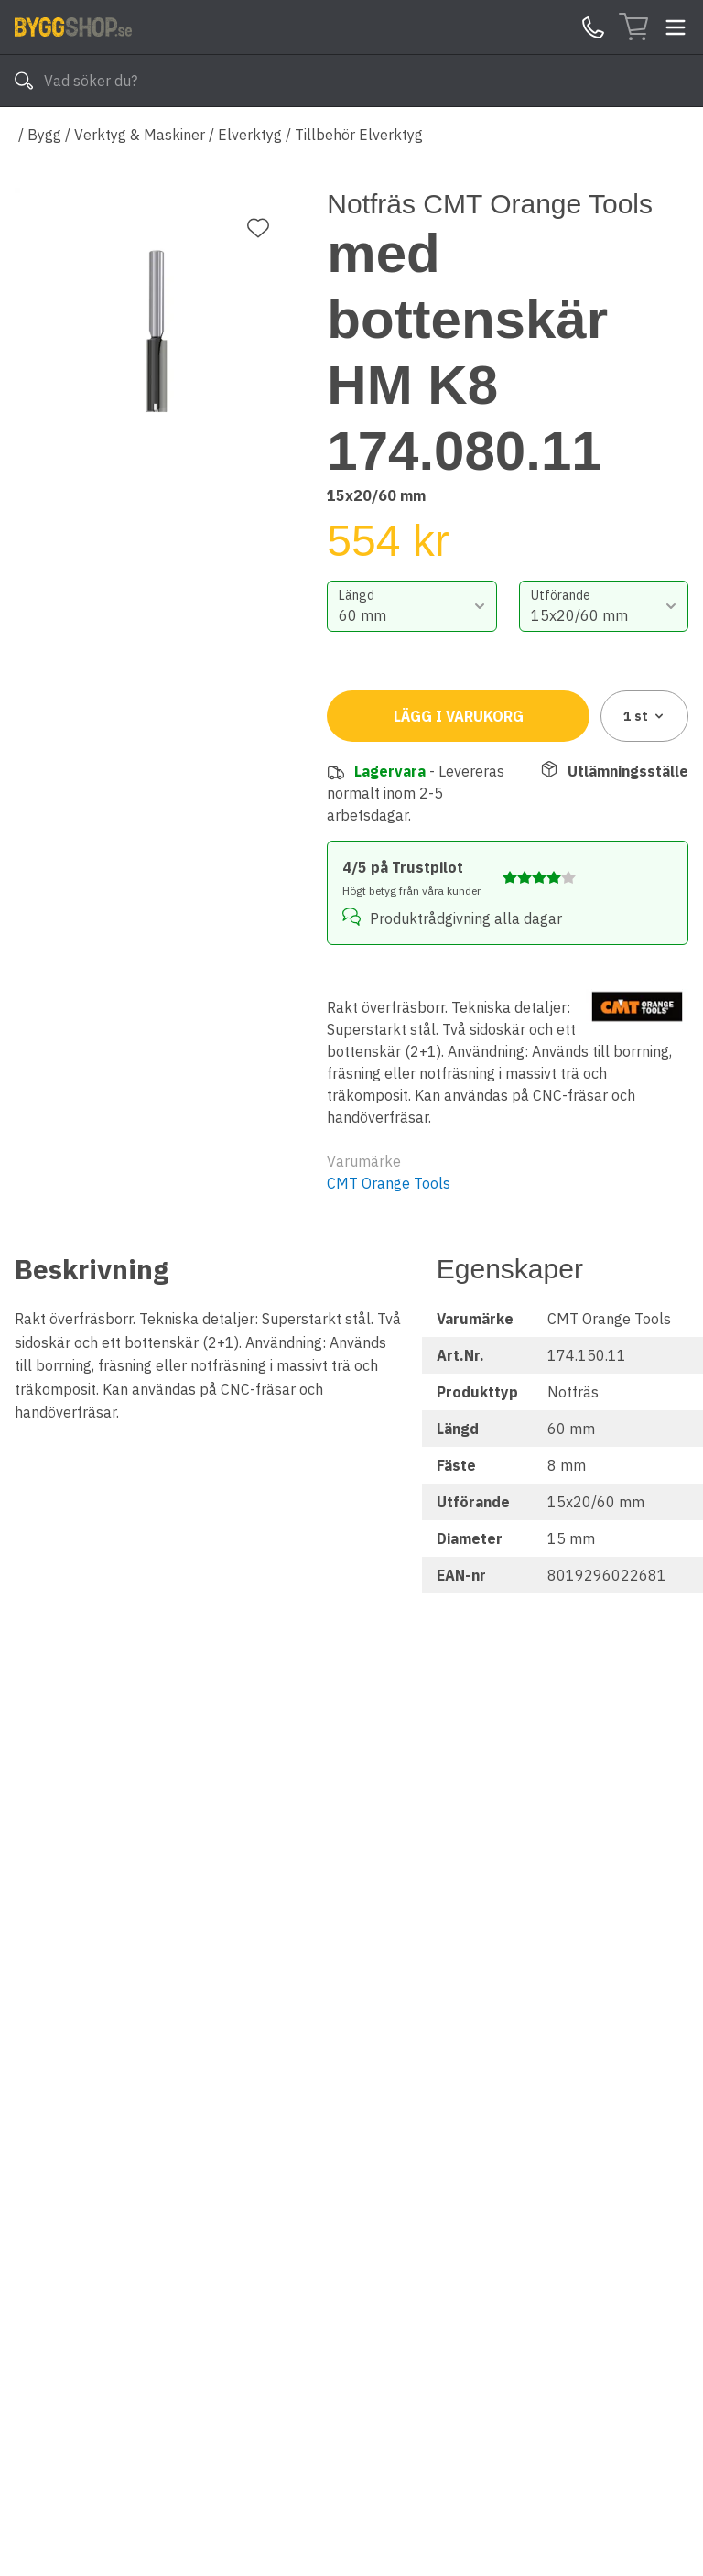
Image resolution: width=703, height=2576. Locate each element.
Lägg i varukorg (459, 716)
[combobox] (411, 606)
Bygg (44, 134)
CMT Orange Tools (388, 1183)
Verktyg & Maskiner (139, 134)
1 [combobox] (644, 716)
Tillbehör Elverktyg (359, 134)
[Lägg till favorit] (258, 228)
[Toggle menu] (675, 27)
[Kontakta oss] (593, 27)
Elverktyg (250, 134)
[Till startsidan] (73, 26)
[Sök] (24, 80)
